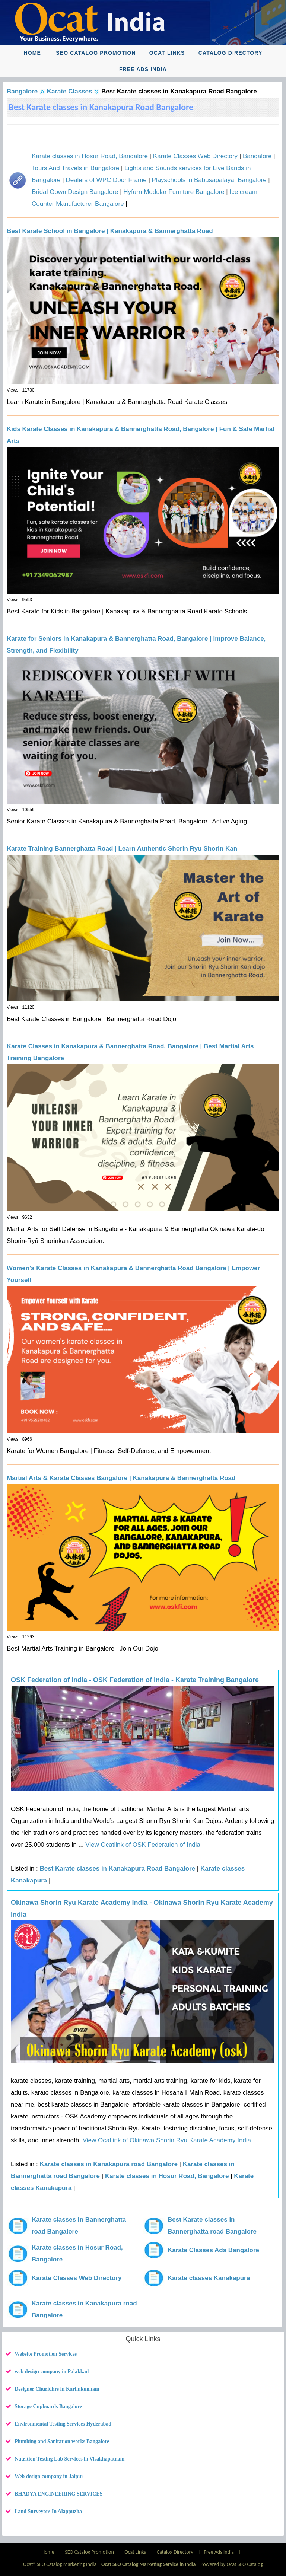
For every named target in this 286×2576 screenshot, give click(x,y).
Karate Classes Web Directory (195, 156)
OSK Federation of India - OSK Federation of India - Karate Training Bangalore (135, 1680)
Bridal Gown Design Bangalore (75, 191)
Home (32, 53)
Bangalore (22, 91)
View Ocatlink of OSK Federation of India (142, 1844)
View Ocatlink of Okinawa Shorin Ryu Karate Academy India (166, 2140)
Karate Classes (69, 91)
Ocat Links (167, 53)
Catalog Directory (230, 53)
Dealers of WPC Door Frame (106, 180)
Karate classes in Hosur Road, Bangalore (90, 156)
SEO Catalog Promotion (96, 53)
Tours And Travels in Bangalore (75, 168)
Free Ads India (143, 69)
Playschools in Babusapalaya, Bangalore (209, 180)
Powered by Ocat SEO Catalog (231, 2564)
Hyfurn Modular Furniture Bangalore (173, 191)
